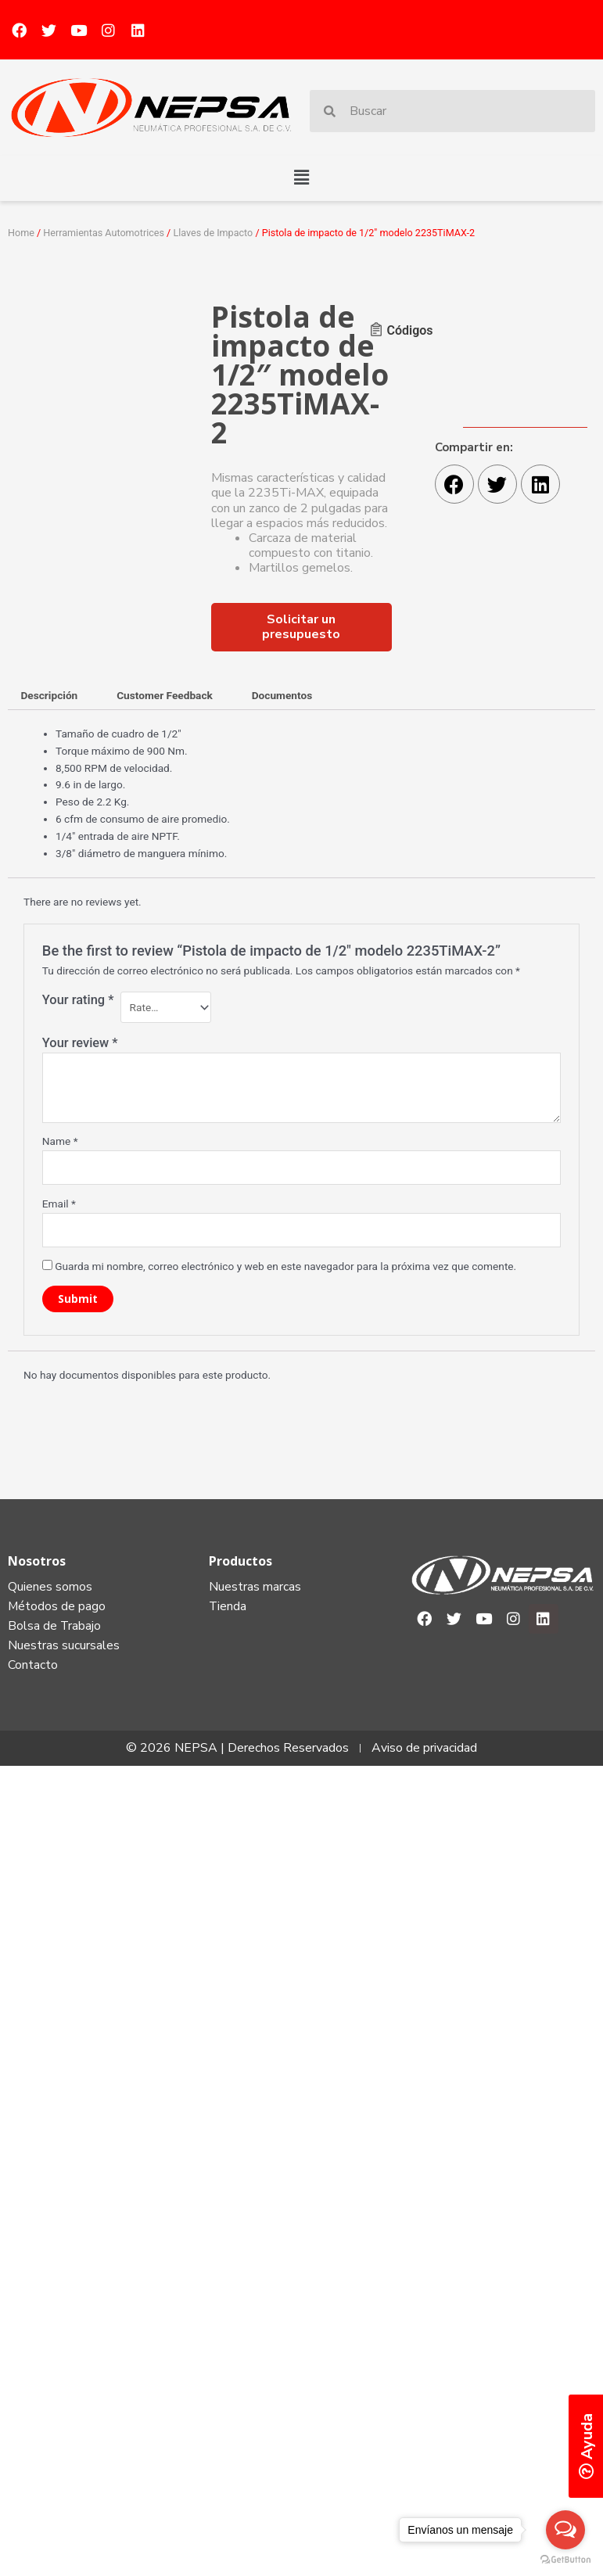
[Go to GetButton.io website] (565, 2560)
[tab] (49, 696)
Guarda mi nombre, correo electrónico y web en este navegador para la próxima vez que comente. (285, 1266)
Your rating (78, 999)
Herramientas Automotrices (103, 233)
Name (60, 1141)
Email (59, 1203)
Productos (240, 1561)
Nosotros (37, 1561)
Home (21, 233)
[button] (301, 178)
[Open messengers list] (565, 2529)
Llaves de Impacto (213, 233)
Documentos (282, 695)
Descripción (48, 695)
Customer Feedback (165, 695)
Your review (80, 1042)
